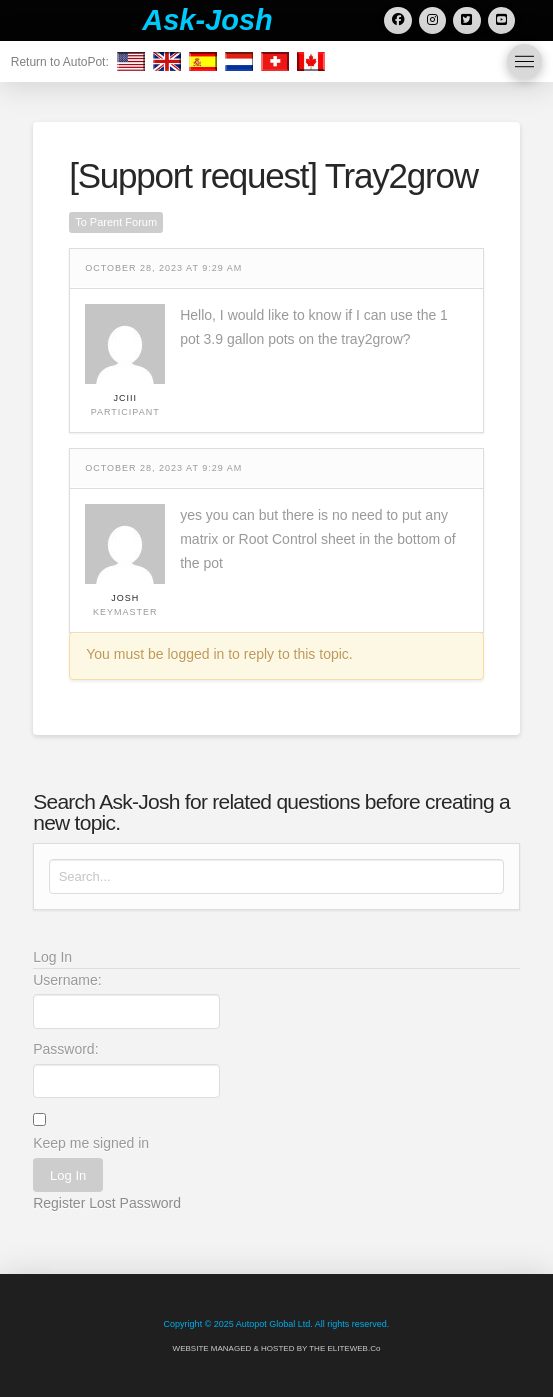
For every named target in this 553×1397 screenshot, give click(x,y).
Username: (67, 980)
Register (59, 1203)
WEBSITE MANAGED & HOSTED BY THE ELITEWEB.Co (277, 1348)
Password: (65, 1049)
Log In (68, 1175)
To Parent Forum (116, 222)
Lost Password (135, 1203)
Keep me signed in (91, 1143)
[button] (524, 61)
